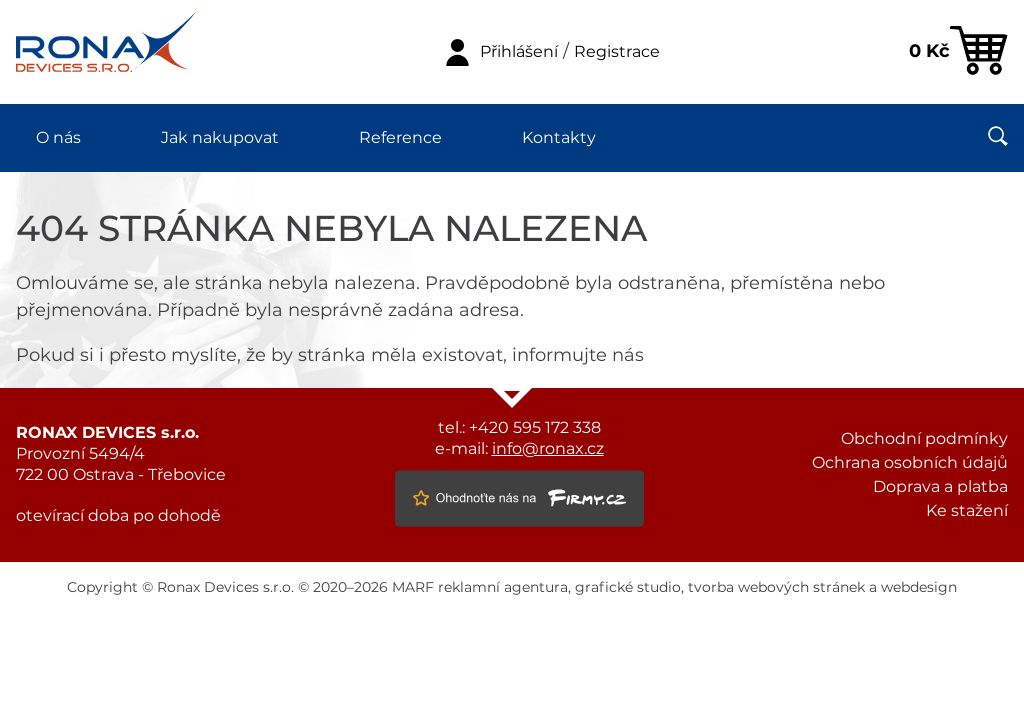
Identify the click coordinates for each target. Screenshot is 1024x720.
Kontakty (559, 138)
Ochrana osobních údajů (910, 463)
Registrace (617, 52)
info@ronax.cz (548, 449)
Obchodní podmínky (924, 439)
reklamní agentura (503, 588)
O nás (58, 138)
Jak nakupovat (220, 138)
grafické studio (628, 588)
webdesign (919, 588)
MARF (413, 588)
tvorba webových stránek (776, 588)
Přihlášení (519, 52)
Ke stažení (967, 511)
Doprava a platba (940, 487)
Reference (400, 138)
